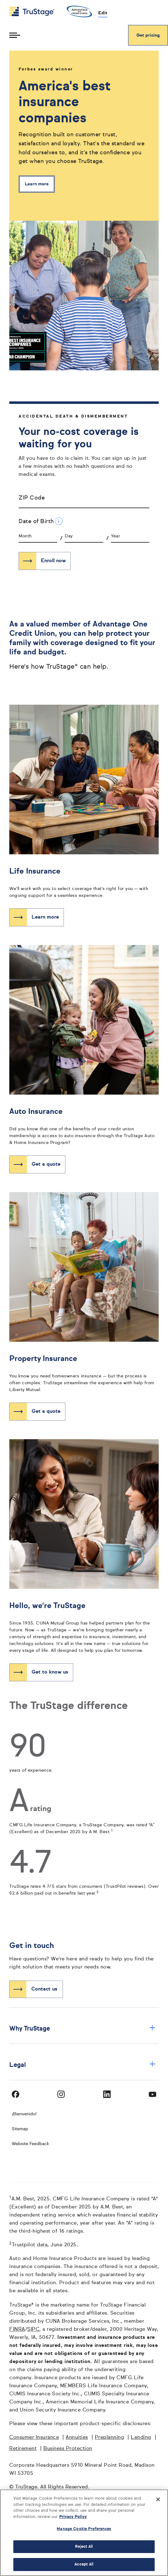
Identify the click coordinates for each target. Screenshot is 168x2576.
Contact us (44, 1989)
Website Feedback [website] (30, 2144)
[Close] (158, 2499)
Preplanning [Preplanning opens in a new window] (109, 2437)
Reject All (84, 2547)
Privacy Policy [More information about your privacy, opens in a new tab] (73, 2517)
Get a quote (46, 1164)
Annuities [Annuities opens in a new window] (77, 2437)
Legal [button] (82, 2064)
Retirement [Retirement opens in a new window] (23, 2448)
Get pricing (148, 35)
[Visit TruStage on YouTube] (152, 2094)
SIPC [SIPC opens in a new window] (33, 2329)
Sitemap (20, 2129)
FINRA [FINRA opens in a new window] (17, 2329)
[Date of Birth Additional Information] (59, 521)
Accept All (83, 2564)
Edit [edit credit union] (102, 13)
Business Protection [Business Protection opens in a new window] (67, 2448)
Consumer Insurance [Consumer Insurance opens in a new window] (34, 2437)
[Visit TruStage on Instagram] (61, 2094)
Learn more (37, 184)
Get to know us (50, 1672)
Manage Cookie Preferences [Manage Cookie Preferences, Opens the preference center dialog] (84, 2529)
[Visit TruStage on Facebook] (15, 2094)
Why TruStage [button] (82, 2028)
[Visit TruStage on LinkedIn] (107, 2094)
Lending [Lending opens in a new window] (141, 2437)
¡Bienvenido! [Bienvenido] (24, 2114)
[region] (84, 2532)
